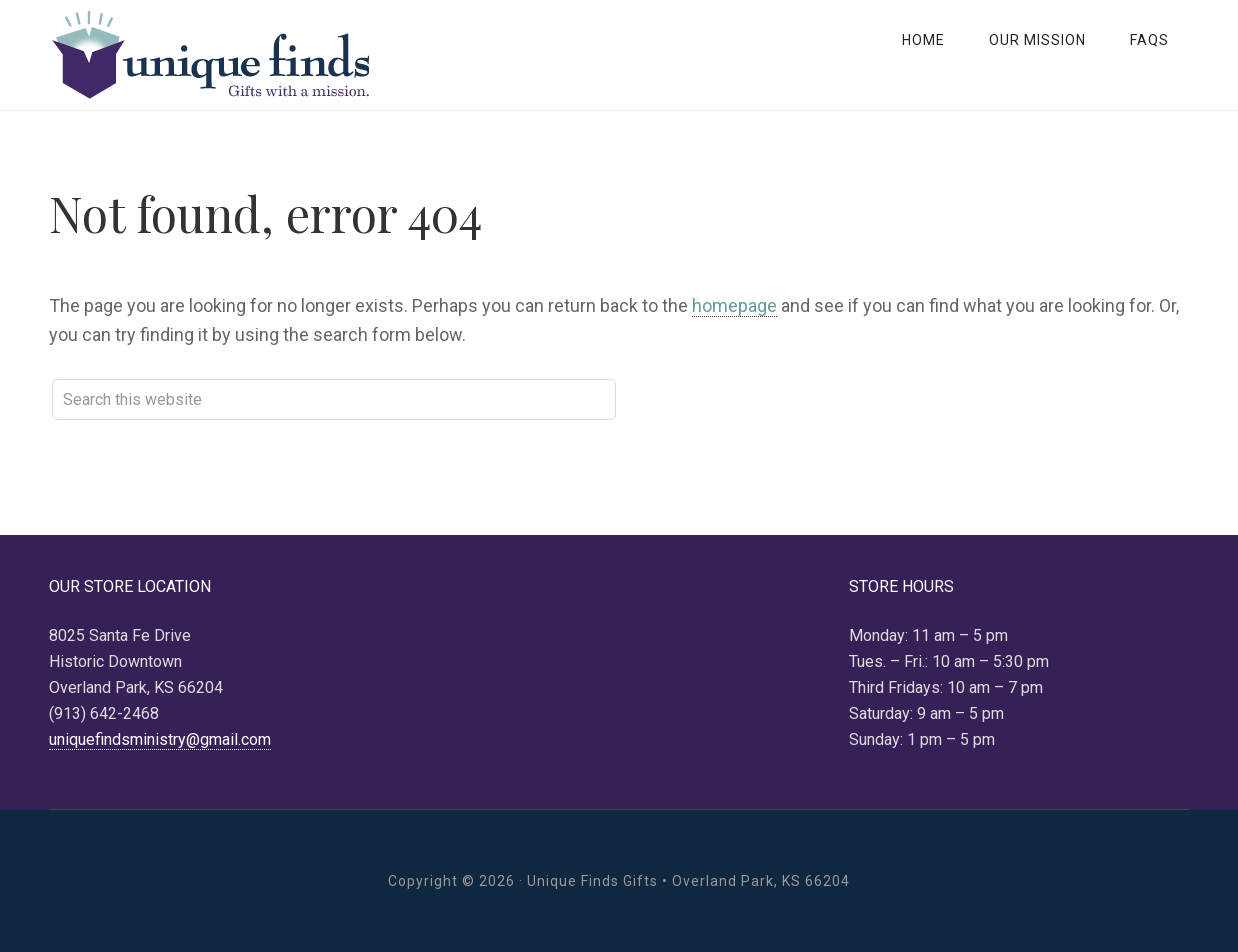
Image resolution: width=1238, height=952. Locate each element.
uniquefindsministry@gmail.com (160, 739)
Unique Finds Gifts (209, 55)
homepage (734, 305)
